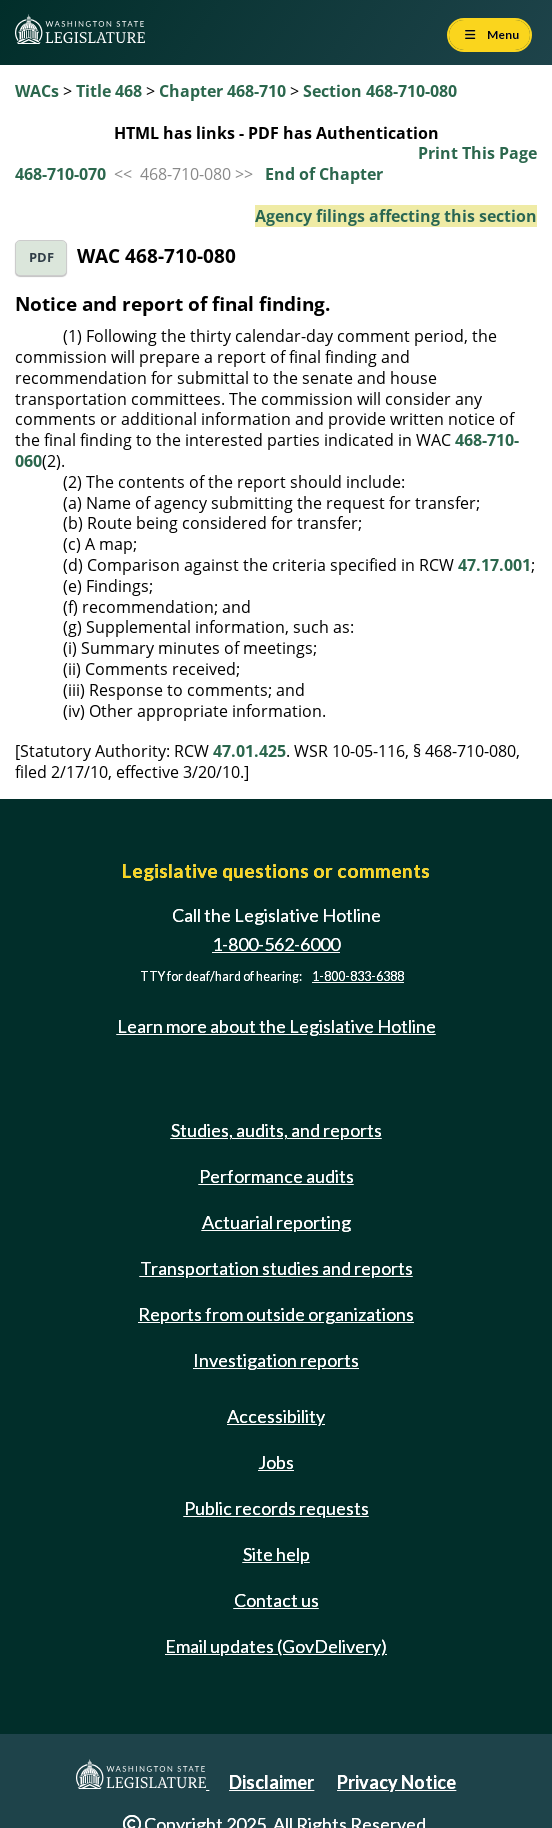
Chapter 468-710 (222, 91)
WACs (37, 91)
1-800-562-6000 (276, 944)
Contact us (276, 1600)
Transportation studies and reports (276, 1268)
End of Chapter (324, 174)
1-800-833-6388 (358, 976)
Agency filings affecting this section (396, 216)
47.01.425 (249, 751)
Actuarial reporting (276, 1222)
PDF (41, 257)
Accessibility (276, 1416)
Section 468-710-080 (380, 91)
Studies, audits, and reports (276, 1130)
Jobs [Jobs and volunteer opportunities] (276, 1462)
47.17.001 (494, 565)
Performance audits (276, 1176)
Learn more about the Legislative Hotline (276, 1026)
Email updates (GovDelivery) (276, 1646)
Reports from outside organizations (276, 1314)
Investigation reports (276, 1360)
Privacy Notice (396, 1782)
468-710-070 (60, 174)
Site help (276, 1554)
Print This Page (477, 153)
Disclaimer (271, 1782)
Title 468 (109, 91)
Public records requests (276, 1508)
